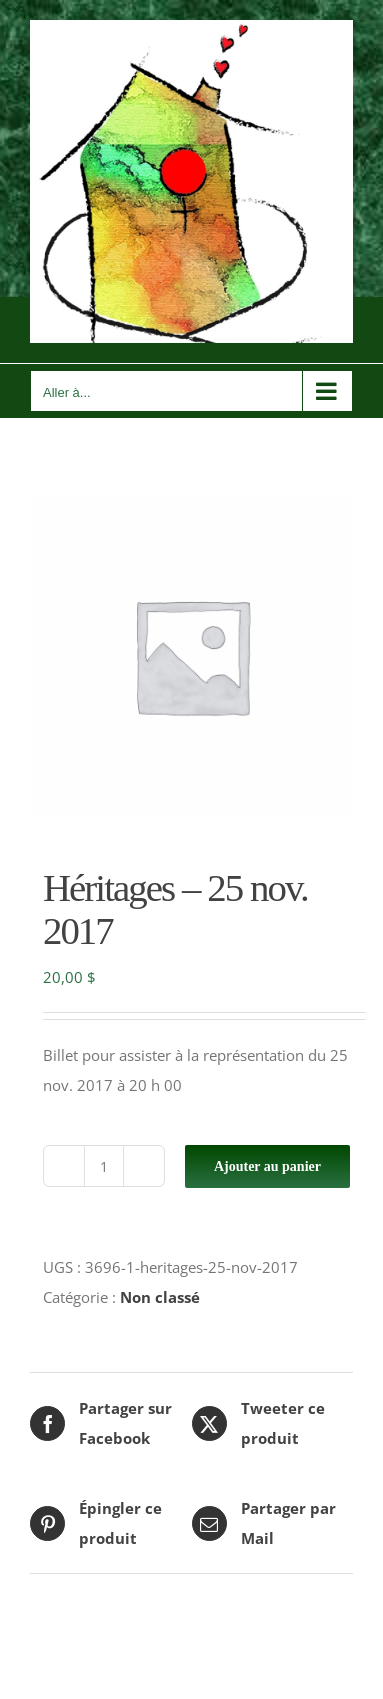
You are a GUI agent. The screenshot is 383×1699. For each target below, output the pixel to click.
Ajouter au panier (267, 1166)
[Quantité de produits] (104, 1166)
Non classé (160, 1297)
